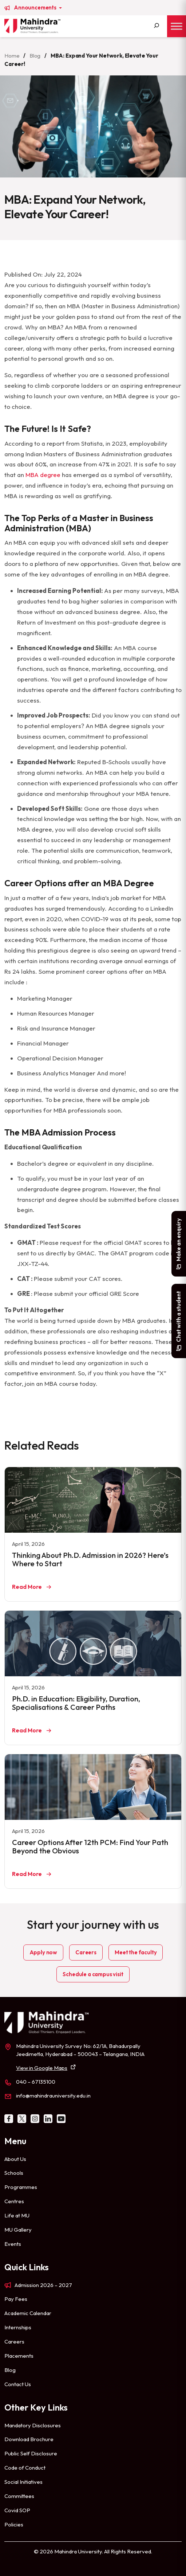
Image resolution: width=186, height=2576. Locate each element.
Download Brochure (29, 2439)
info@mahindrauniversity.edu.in (53, 2095)
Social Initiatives (23, 2481)
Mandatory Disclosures (32, 2425)
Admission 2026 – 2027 (43, 2285)
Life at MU (16, 2215)
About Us (15, 2158)
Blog (34, 55)
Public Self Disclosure (30, 2453)
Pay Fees (15, 2298)
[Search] (156, 26)
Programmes (20, 2187)
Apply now (43, 1952)
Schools (13, 2172)
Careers (85, 1952)
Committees (19, 2496)
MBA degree (42, 474)
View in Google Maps (41, 2067)
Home (11, 55)
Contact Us (17, 2384)
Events (12, 2243)
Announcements (36, 7)
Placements (18, 2355)
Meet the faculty (136, 1952)
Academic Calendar (27, 2313)
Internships (17, 2327)
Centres (14, 2201)
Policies (13, 2524)
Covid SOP (17, 2510)
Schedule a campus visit (93, 1974)
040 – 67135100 (35, 2081)
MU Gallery (18, 2229)
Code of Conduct (24, 2467)
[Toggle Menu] (176, 26)
